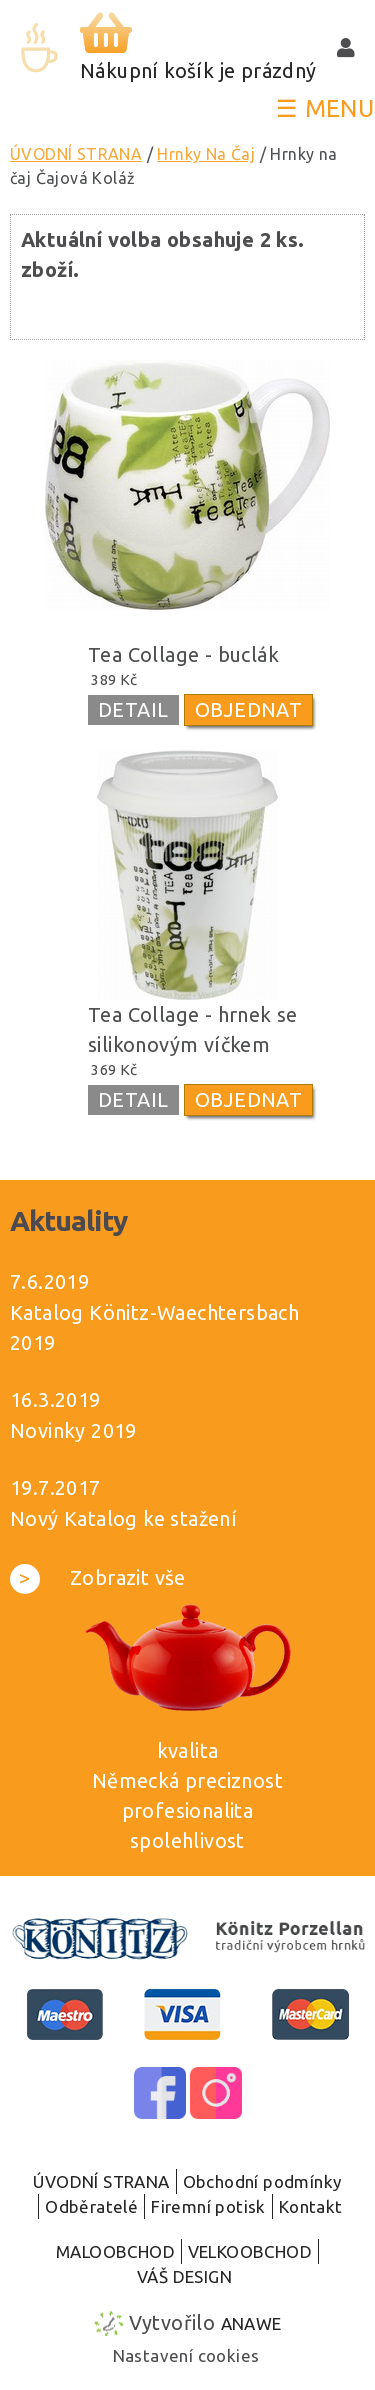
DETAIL (133, 709)
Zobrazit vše (98, 1577)
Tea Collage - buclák (183, 654)
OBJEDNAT (248, 709)
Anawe (251, 2323)
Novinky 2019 (73, 1430)
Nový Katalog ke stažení (123, 1518)
